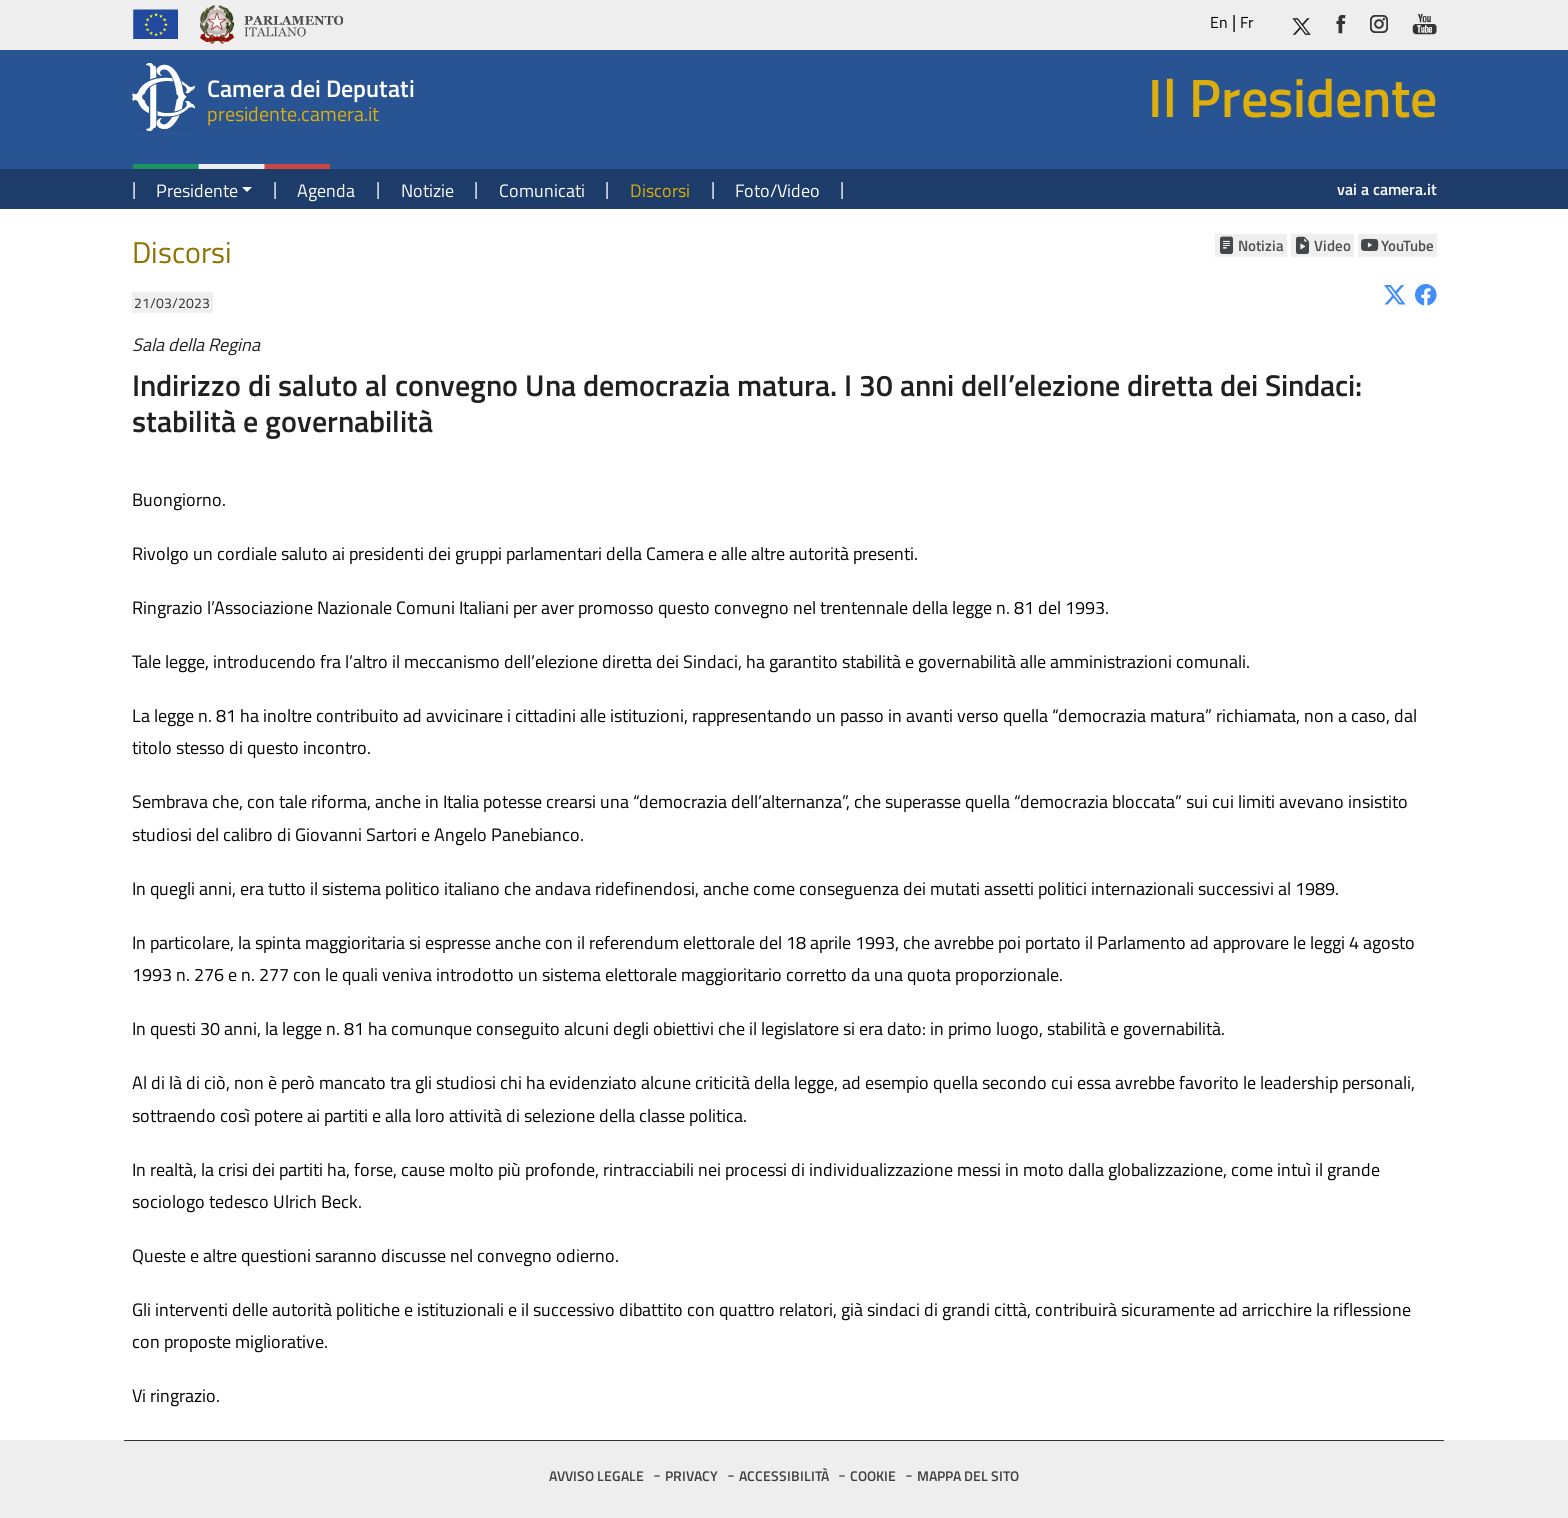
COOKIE (873, 1475)
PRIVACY (691, 1475)
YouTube (1407, 245)
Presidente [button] (197, 190)
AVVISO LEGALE (596, 1475)
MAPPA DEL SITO (968, 1475)
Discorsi (660, 190)
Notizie (427, 190)
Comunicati (542, 190)
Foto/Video (777, 190)
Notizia (1261, 245)
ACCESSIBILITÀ (784, 1475)
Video (1332, 245)
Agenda (326, 190)
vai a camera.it (1387, 189)
